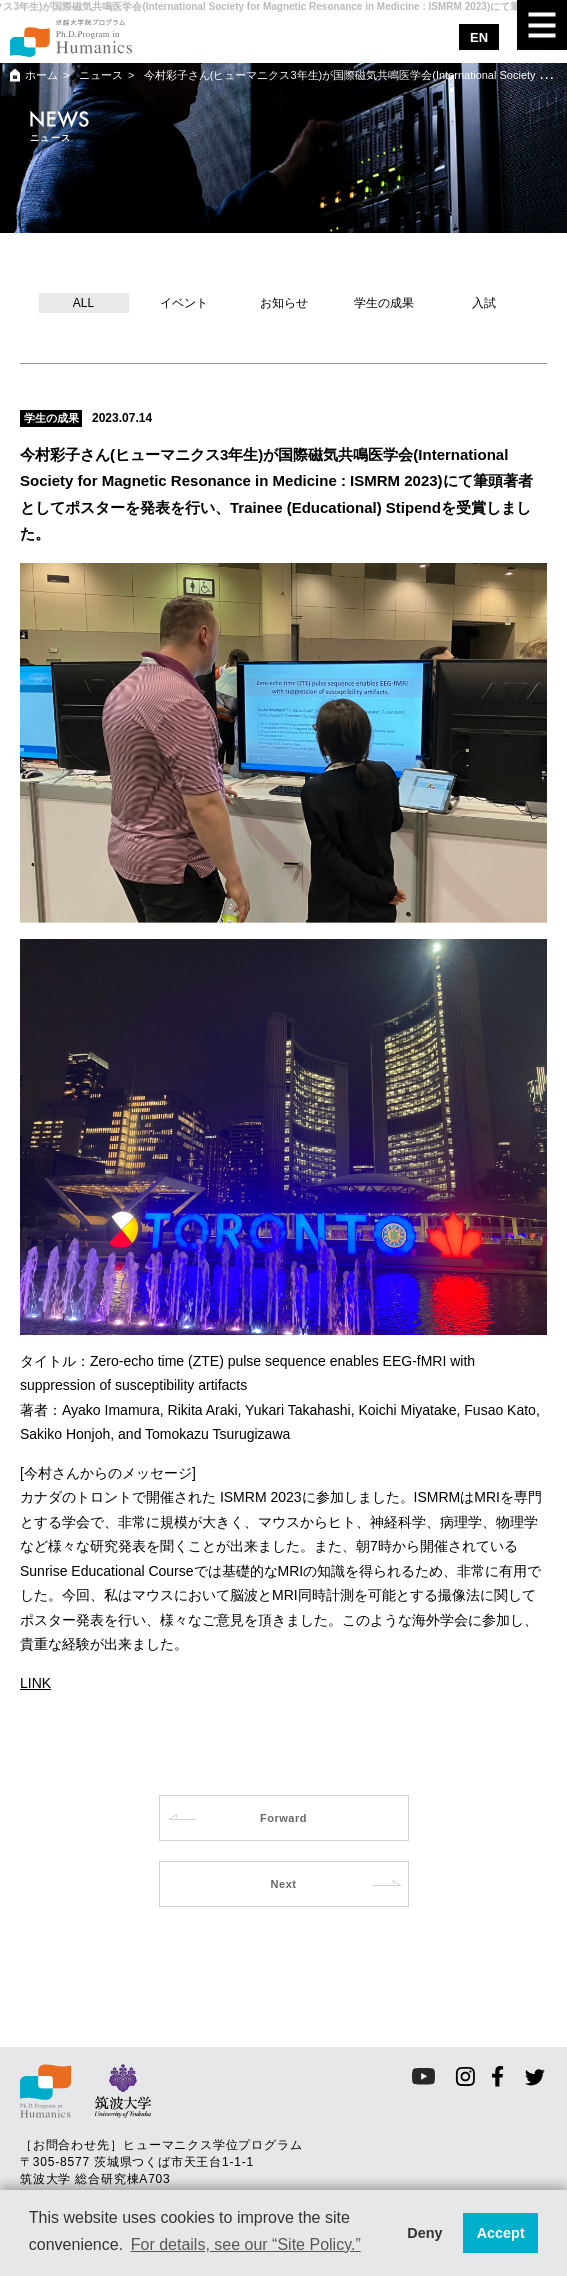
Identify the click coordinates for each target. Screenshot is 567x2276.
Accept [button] (501, 2233)
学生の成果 (384, 303)
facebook (498, 2077)
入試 (484, 303)
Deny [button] (424, 2233)
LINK (35, 1683)
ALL (83, 303)
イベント (184, 303)
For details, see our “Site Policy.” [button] (246, 2244)
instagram (465, 2077)
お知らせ (284, 303)
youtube (423, 2077)
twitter (534, 2077)
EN (479, 37)
